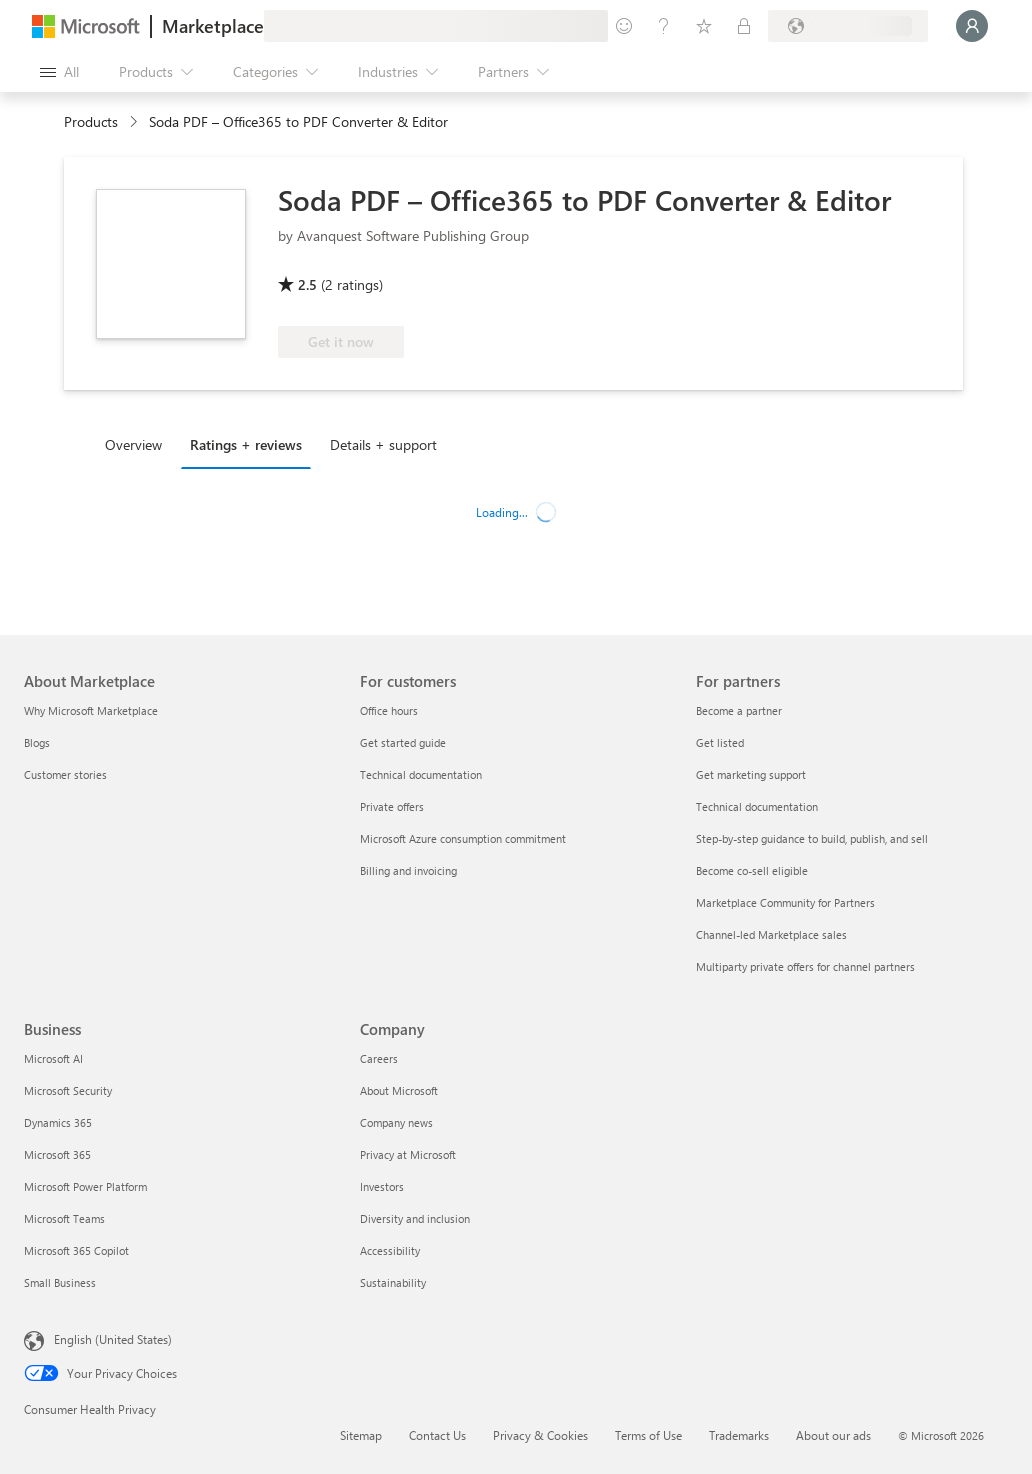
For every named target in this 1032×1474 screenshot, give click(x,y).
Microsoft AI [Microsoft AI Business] (53, 1058)
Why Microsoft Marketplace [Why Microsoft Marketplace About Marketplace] (91, 710)
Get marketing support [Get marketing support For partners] (751, 774)
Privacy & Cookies (540, 1435)
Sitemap (361, 1435)
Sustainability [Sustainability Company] (393, 1282)
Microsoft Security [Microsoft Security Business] (68, 1090)
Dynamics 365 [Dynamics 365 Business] (58, 1122)
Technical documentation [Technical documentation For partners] (757, 806)
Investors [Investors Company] (382, 1186)
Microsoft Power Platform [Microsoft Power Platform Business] (85, 1186)
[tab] (138, 444)
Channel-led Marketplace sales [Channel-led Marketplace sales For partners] (771, 934)
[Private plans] (744, 26)
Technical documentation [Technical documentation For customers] (421, 774)
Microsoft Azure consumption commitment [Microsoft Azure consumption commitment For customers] (463, 838)
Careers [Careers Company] (379, 1058)
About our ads (833, 1435)
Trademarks (739, 1435)
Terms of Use (648, 1435)
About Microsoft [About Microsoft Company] (399, 1090)
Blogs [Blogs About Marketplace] (37, 742)
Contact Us (437, 1435)
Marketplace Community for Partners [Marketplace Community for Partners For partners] (785, 902)
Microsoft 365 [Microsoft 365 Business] (57, 1154)
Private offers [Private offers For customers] (392, 806)
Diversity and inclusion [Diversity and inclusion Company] (415, 1218)
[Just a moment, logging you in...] (972, 26)
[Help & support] (664, 26)
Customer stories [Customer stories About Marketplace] (65, 774)
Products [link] (91, 121)
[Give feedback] (624, 26)
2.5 (307, 284)
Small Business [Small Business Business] (60, 1282)
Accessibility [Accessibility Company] (390, 1250)
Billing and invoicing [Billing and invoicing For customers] (408, 870)
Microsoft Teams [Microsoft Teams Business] (64, 1218)
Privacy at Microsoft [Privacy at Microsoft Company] (408, 1154)
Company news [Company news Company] (396, 1122)
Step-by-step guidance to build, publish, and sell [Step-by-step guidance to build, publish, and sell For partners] (812, 838)
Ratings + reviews (246, 444)
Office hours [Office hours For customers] (389, 710)
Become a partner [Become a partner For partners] (739, 710)
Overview (133, 444)
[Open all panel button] (59, 72)
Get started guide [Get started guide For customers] (403, 742)
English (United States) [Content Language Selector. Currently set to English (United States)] (113, 1339)
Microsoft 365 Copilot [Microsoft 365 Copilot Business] (76, 1250)
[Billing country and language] (848, 26)
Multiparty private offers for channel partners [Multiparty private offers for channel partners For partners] (805, 966)
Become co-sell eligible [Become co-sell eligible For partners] (752, 870)
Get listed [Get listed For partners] (720, 742)
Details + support (383, 444)
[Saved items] (704, 26)
